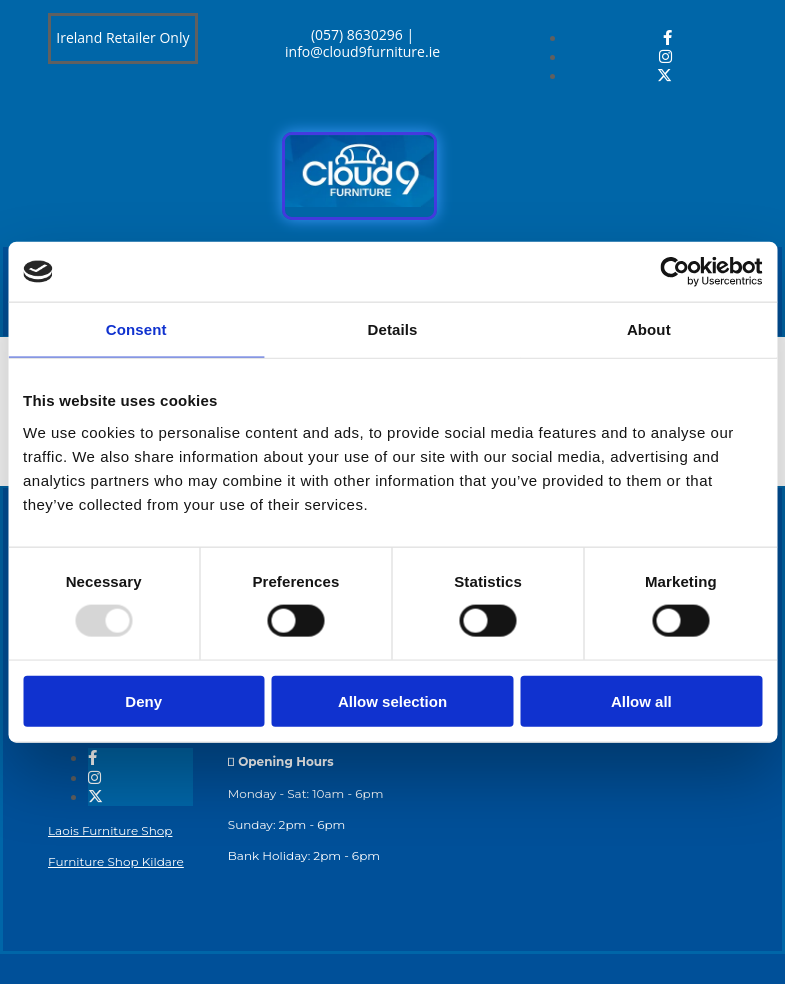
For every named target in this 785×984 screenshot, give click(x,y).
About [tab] (649, 329)
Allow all (641, 700)
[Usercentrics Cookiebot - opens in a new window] (674, 272)
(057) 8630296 (357, 34)
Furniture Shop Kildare (116, 861)
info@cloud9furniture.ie (362, 51)
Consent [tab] (136, 329)
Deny (143, 700)
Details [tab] (393, 329)
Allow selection (392, 700)
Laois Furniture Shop (110, 830)
